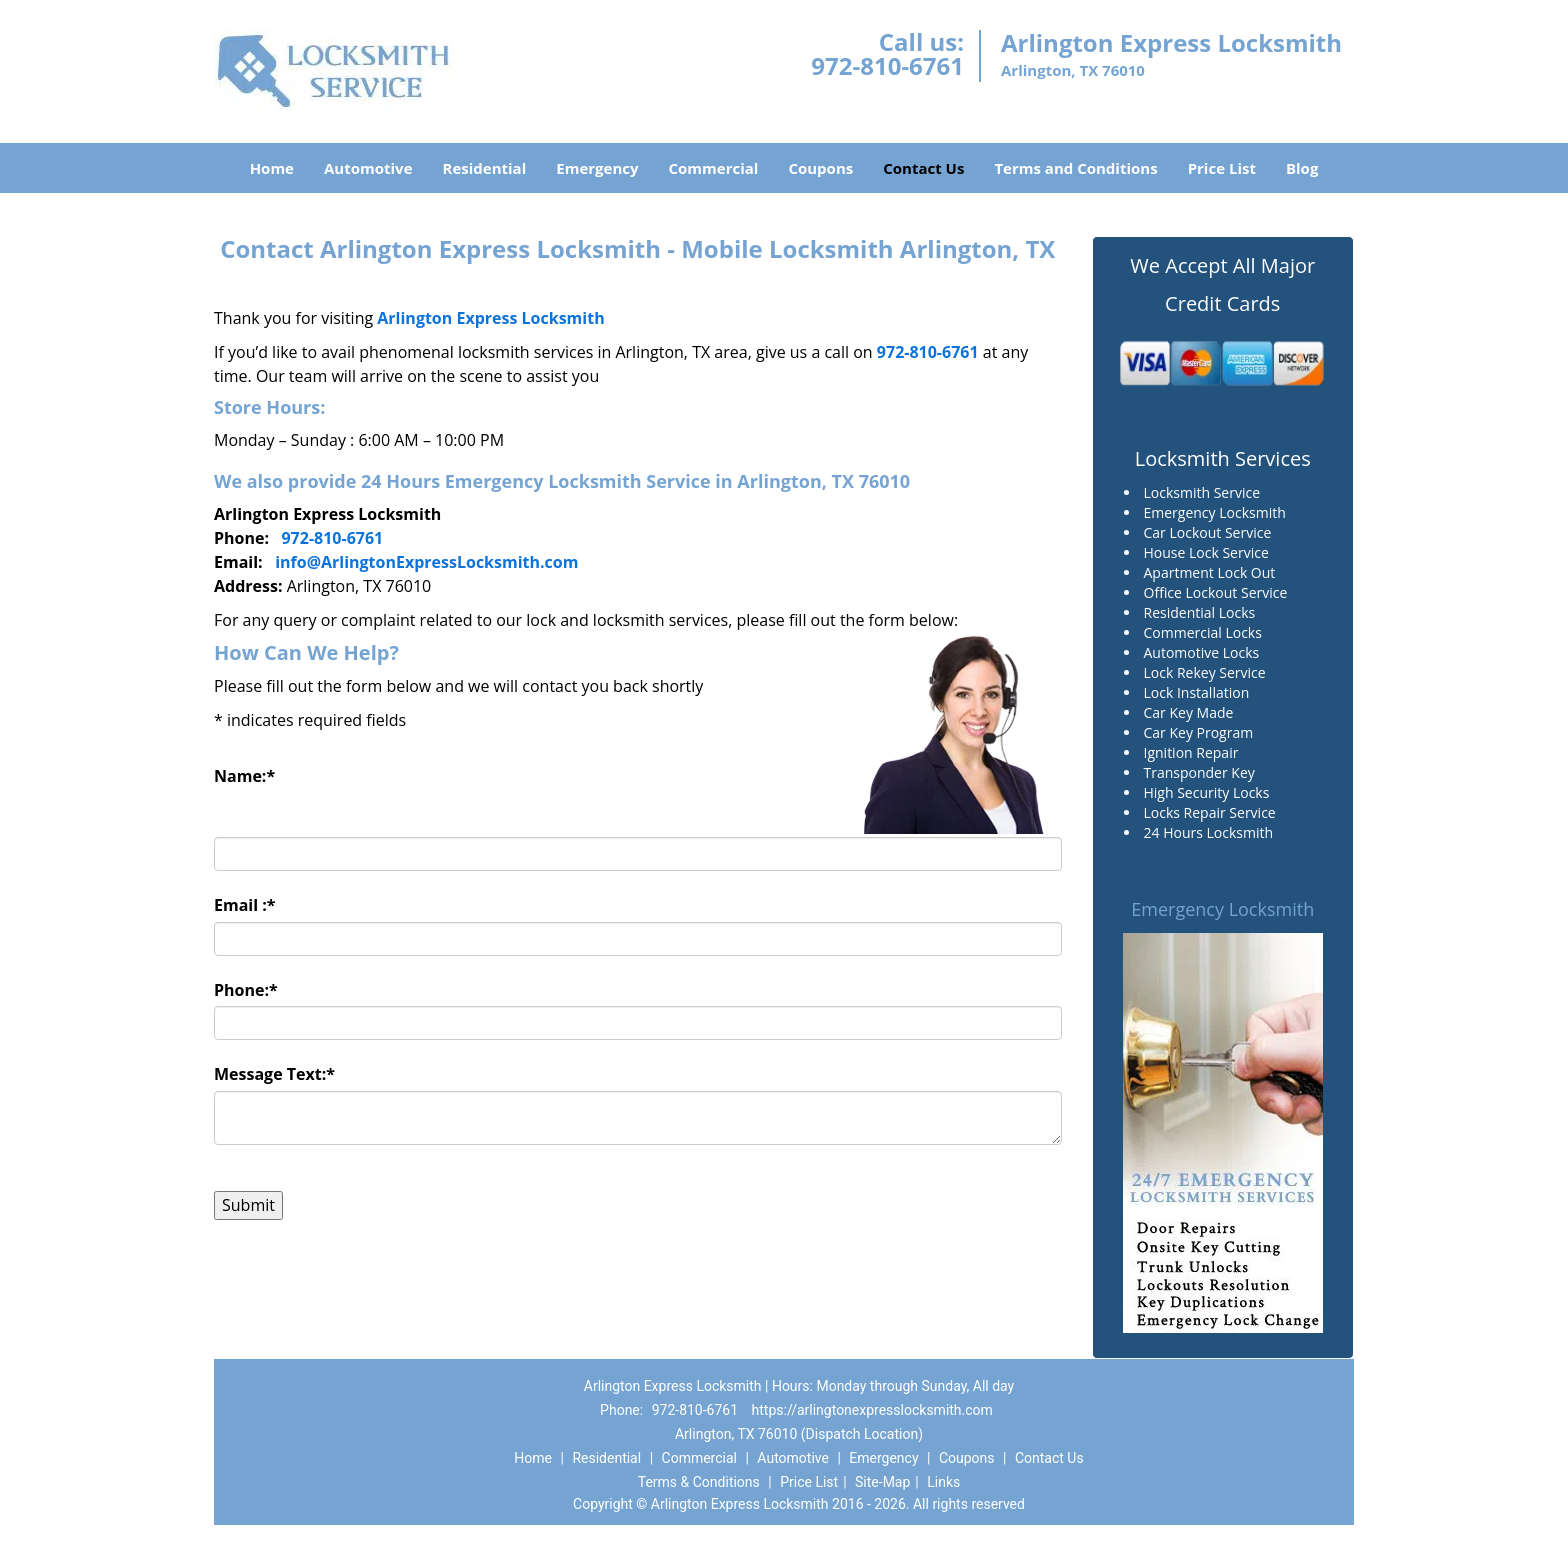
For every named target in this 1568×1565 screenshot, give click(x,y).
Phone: (246, 990)
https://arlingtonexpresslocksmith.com (872, 1410)
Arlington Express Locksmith (490, 318)
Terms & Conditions (699, 1482)
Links (943, 1482)
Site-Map (882, 1482)
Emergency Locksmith (1222, 909)
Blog (1302, 168)
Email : (245, 905)
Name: (244, 776)
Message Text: (274, 1074)
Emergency (597, 168)
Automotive (368, 168)
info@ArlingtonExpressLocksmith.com (426, 562)
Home (272, 168)
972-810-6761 (887, 65)
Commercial (714, 168)
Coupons (820, 168)
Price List (1222, 168)
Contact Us (923, 168)
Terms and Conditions (1075, 168)
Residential (485, 168)
